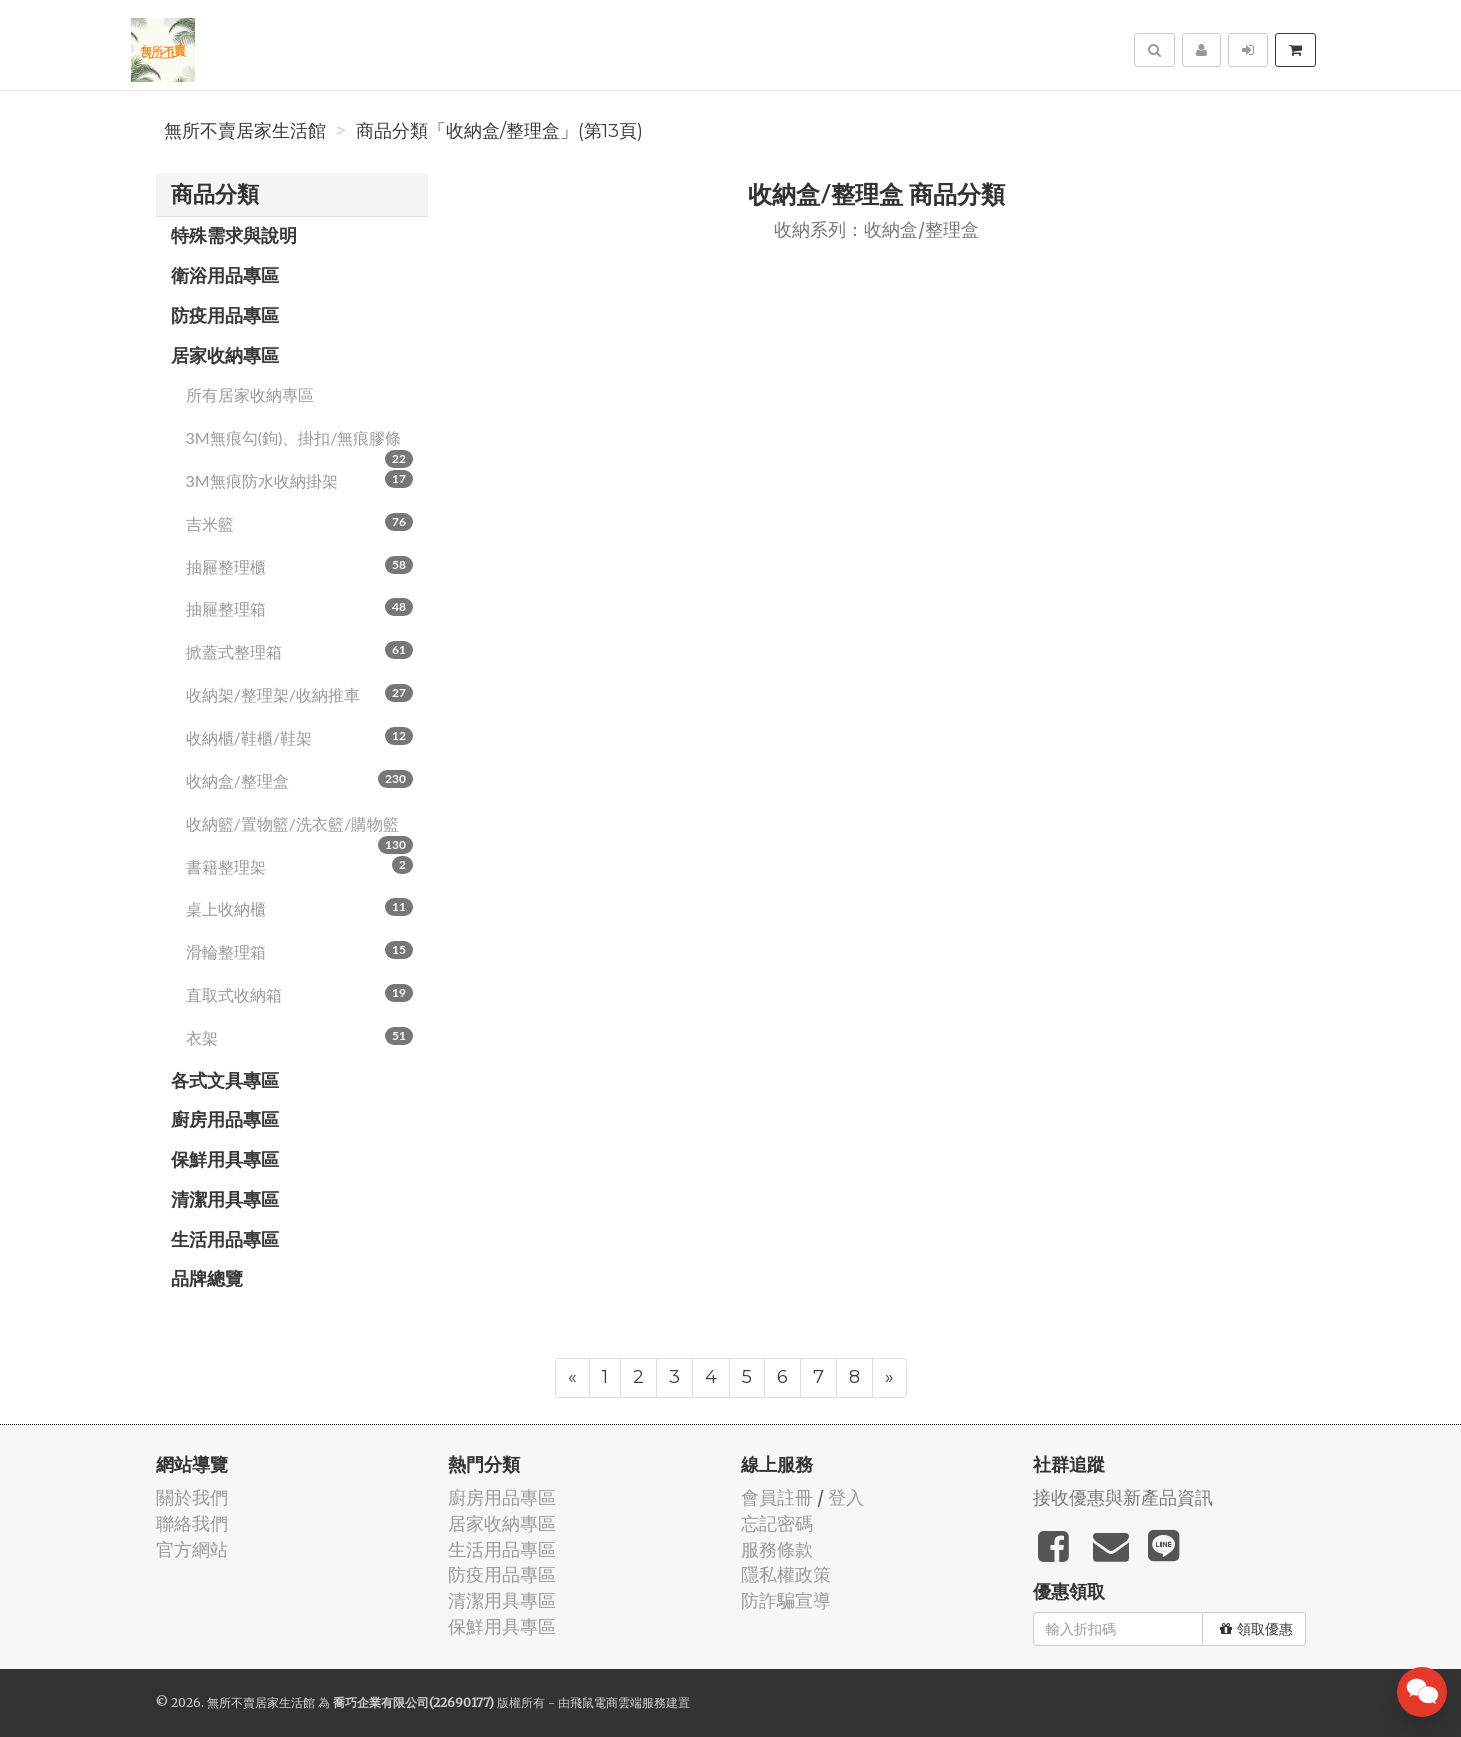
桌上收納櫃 (300, 908)
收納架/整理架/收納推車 (300, 694)
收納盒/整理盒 (300, 780)
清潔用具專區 (225, 1199)
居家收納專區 (225, 355)
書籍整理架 (300, 866)
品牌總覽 (207, 1278)
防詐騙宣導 (786, 1600)
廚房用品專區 (225, 1119)
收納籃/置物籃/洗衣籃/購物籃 (300, 830)
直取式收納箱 (300, 994)
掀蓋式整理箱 (300, 651)
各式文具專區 (225, 1080)
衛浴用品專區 (225, 275)
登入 (846, 1497)
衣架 (300, 1037)
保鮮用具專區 (225, 1159)
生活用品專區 (225, 1239)
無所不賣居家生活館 (245, 131)
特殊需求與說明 (234, 235)
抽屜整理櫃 (300, 566)
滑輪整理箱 (300, 951)
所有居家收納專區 (250, 394)
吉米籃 (300, 523)
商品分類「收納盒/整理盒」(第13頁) (499, 131)
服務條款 (777, 1549)
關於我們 (192, 1497)
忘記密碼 (777, 1523)
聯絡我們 (192, 1523)
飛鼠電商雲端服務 (618, 1702)
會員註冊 (777, 1497)
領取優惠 (1256, 1629)
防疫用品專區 (225, 315)
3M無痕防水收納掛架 (300, 480)
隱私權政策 (786, 1574)
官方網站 (192, 1549)
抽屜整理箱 (300, 608)
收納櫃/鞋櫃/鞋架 (300, 737)
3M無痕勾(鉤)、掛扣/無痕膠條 (300, 444)
